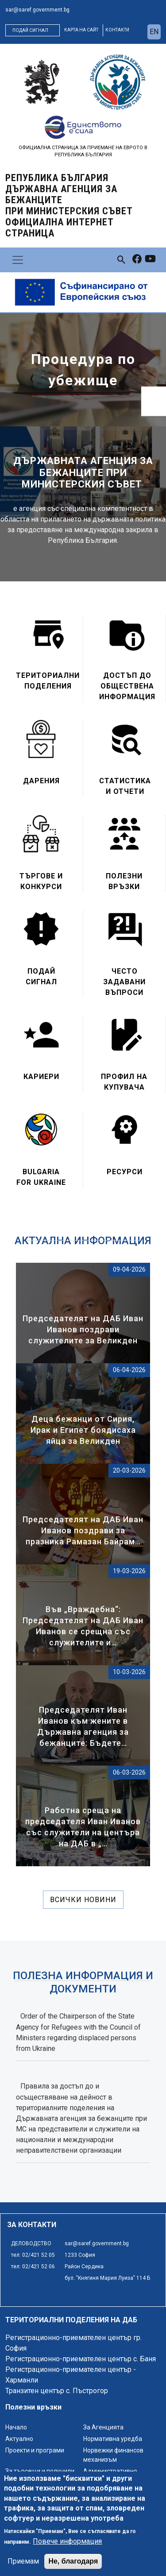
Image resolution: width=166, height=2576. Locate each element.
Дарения (41, 781)
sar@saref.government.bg (37, 10)
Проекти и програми (34, 2450)
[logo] (41, 82)
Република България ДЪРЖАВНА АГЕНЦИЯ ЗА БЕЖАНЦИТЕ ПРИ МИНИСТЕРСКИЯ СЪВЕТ (69, 205)
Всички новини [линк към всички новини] (83, 1899)
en (154, 31)
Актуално (19, 2438)
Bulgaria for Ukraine (41, 1177)
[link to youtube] (150, 260)
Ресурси (125, 1172)
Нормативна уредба (112, 2438)
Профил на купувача (124, 1081)
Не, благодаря (73, 2561)
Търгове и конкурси (41, 881)
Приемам (23, 2561)
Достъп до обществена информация (127, 686)
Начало (16, 2427)
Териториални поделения (48, 680)
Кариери (41, 1076)
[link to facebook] (137, 260)
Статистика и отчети (125, 786)
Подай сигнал (30, 30)
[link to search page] (121, 260)
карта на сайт (81, 29)
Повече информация (67, 2541)
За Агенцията (103, 2427)
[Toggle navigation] (17, 260)
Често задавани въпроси (124, 982)
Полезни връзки (124, 881)
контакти (117, 29)
